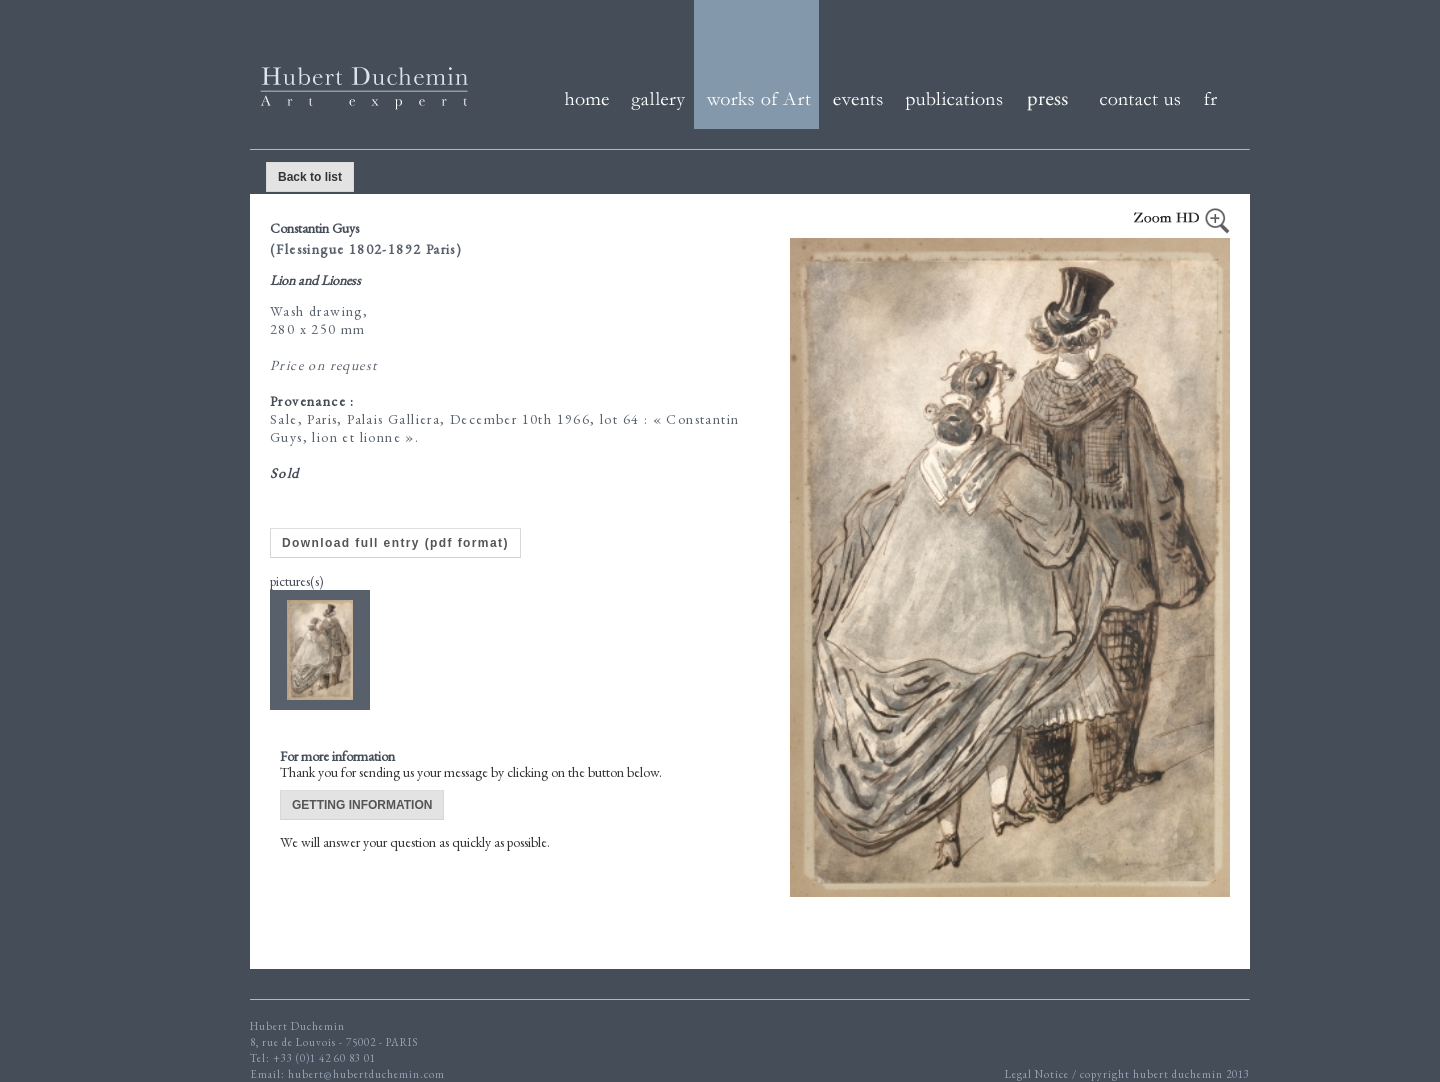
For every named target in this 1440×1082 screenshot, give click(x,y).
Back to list (310, 177)
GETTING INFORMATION (362, 805)
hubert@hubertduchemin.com (366, 1074)
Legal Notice (1038, 1074)
